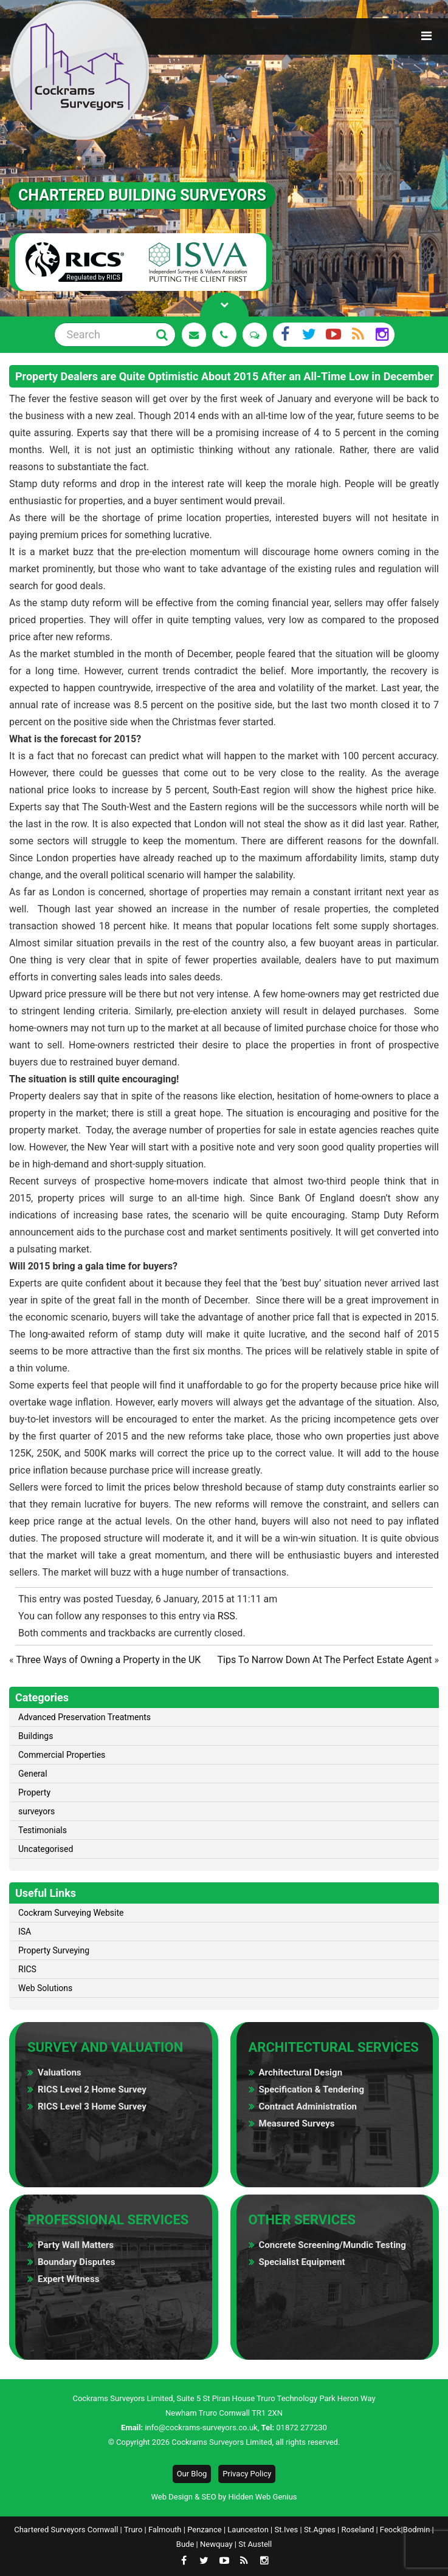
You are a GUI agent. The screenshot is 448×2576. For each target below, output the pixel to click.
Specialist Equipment (302, 2262)
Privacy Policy (246, 2473)
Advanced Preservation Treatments (84, 1717)
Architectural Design (301, 2072)
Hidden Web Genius (262, 2496)
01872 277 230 (224, 335)
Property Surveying (53, 1950)
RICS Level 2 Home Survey (92, 2089)
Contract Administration (308, 2106)
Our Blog (192, 2473)
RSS (226, 1616)
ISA (24, 1931)
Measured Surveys (297, 2123)
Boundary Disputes (76, 2262)
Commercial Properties (61, 1755)
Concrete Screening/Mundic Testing (332, 2244)
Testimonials (42, 1830)
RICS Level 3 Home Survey (92, 2106)
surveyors (36, 1811)
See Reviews (255, 335)
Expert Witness (68, 2279)
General (32, 1773)
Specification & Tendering (312, 2089)
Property (34, 1792)
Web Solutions (45, 1988)
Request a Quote (194, 335)
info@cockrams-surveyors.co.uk (201, 2427)
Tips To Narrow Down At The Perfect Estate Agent (325, 1660)
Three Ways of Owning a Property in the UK (108, 1660)
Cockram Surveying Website (71, 1913)
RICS (27, 1969)
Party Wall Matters (76, 2244)
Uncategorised (45, 1849)
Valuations (59, 2072)
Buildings (35, 1736)
